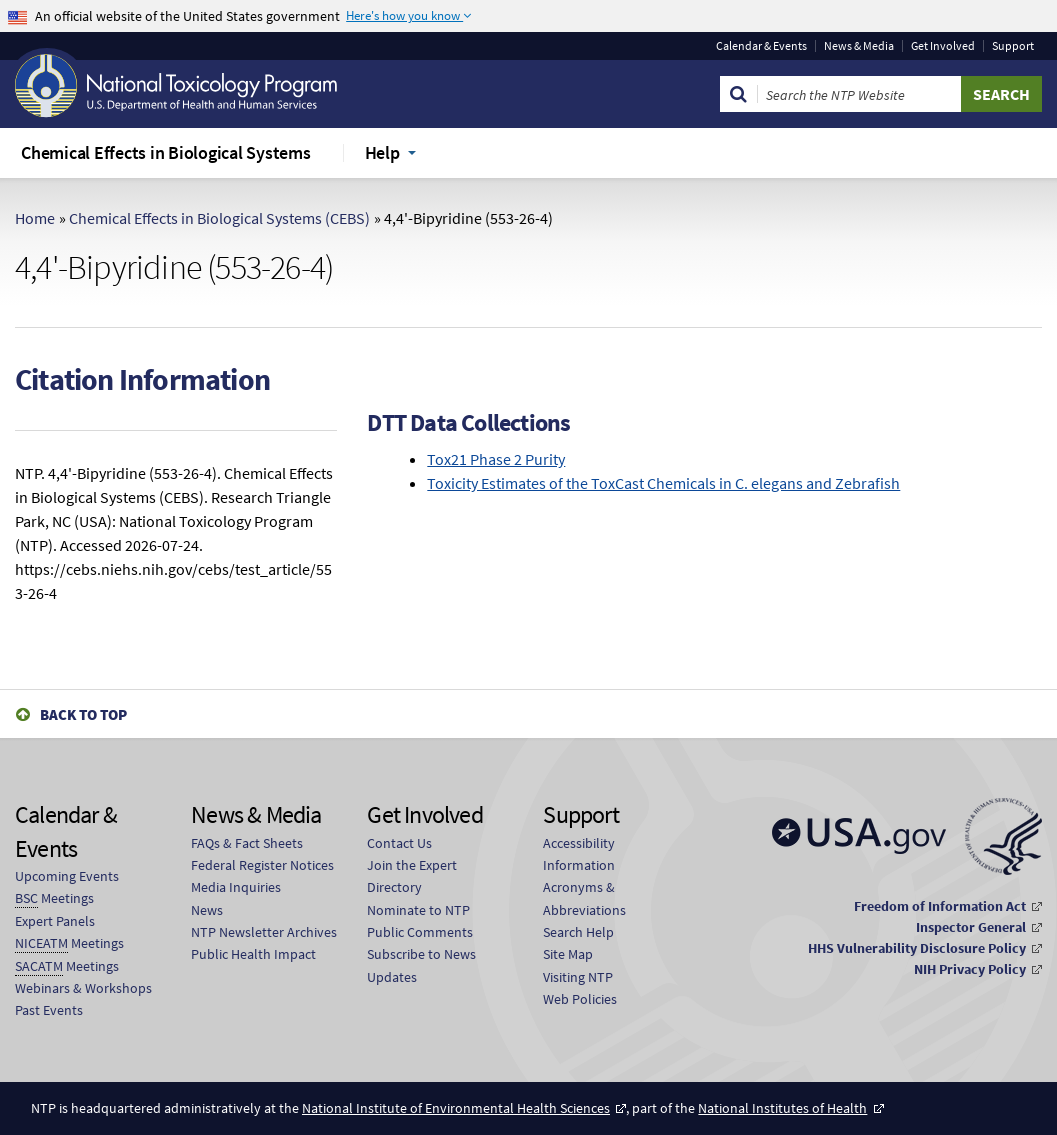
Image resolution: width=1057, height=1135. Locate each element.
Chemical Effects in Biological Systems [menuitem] (166, 152)
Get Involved (943, 46)
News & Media (859, 46)
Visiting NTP (578, 977)
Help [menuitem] (382, 152)
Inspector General (971, 927)
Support (1013, 46)
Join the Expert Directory (412, 876)
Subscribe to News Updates (421, 965)
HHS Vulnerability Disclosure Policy (917, 948)
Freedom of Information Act (940, 906)
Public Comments (420, 932)
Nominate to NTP (418, 910)
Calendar (761, 46)
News (207, 910)
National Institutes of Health (782, 1108)
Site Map (568, 954)
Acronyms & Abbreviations (584, 898)
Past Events (49, 1010)
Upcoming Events (67, 876)
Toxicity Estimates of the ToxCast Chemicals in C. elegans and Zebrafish (663, 483)
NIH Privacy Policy (970, 969)
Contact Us (399, 843)
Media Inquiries (236, 887)
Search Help (578, 932)
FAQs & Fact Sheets (247, 843)
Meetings (54, 898)
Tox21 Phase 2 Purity (496, 459)
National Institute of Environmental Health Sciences (456, 1108)
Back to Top (83, 714)
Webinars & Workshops (83, 988)
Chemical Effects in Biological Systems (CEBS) (219, 218)
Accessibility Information (579, 854)
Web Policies (580, 999)
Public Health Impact (253, 954)
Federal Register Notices (262, 865)
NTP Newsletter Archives (264, 932)
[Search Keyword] (859, 94)
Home (35, 218)
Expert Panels (55, 921)
